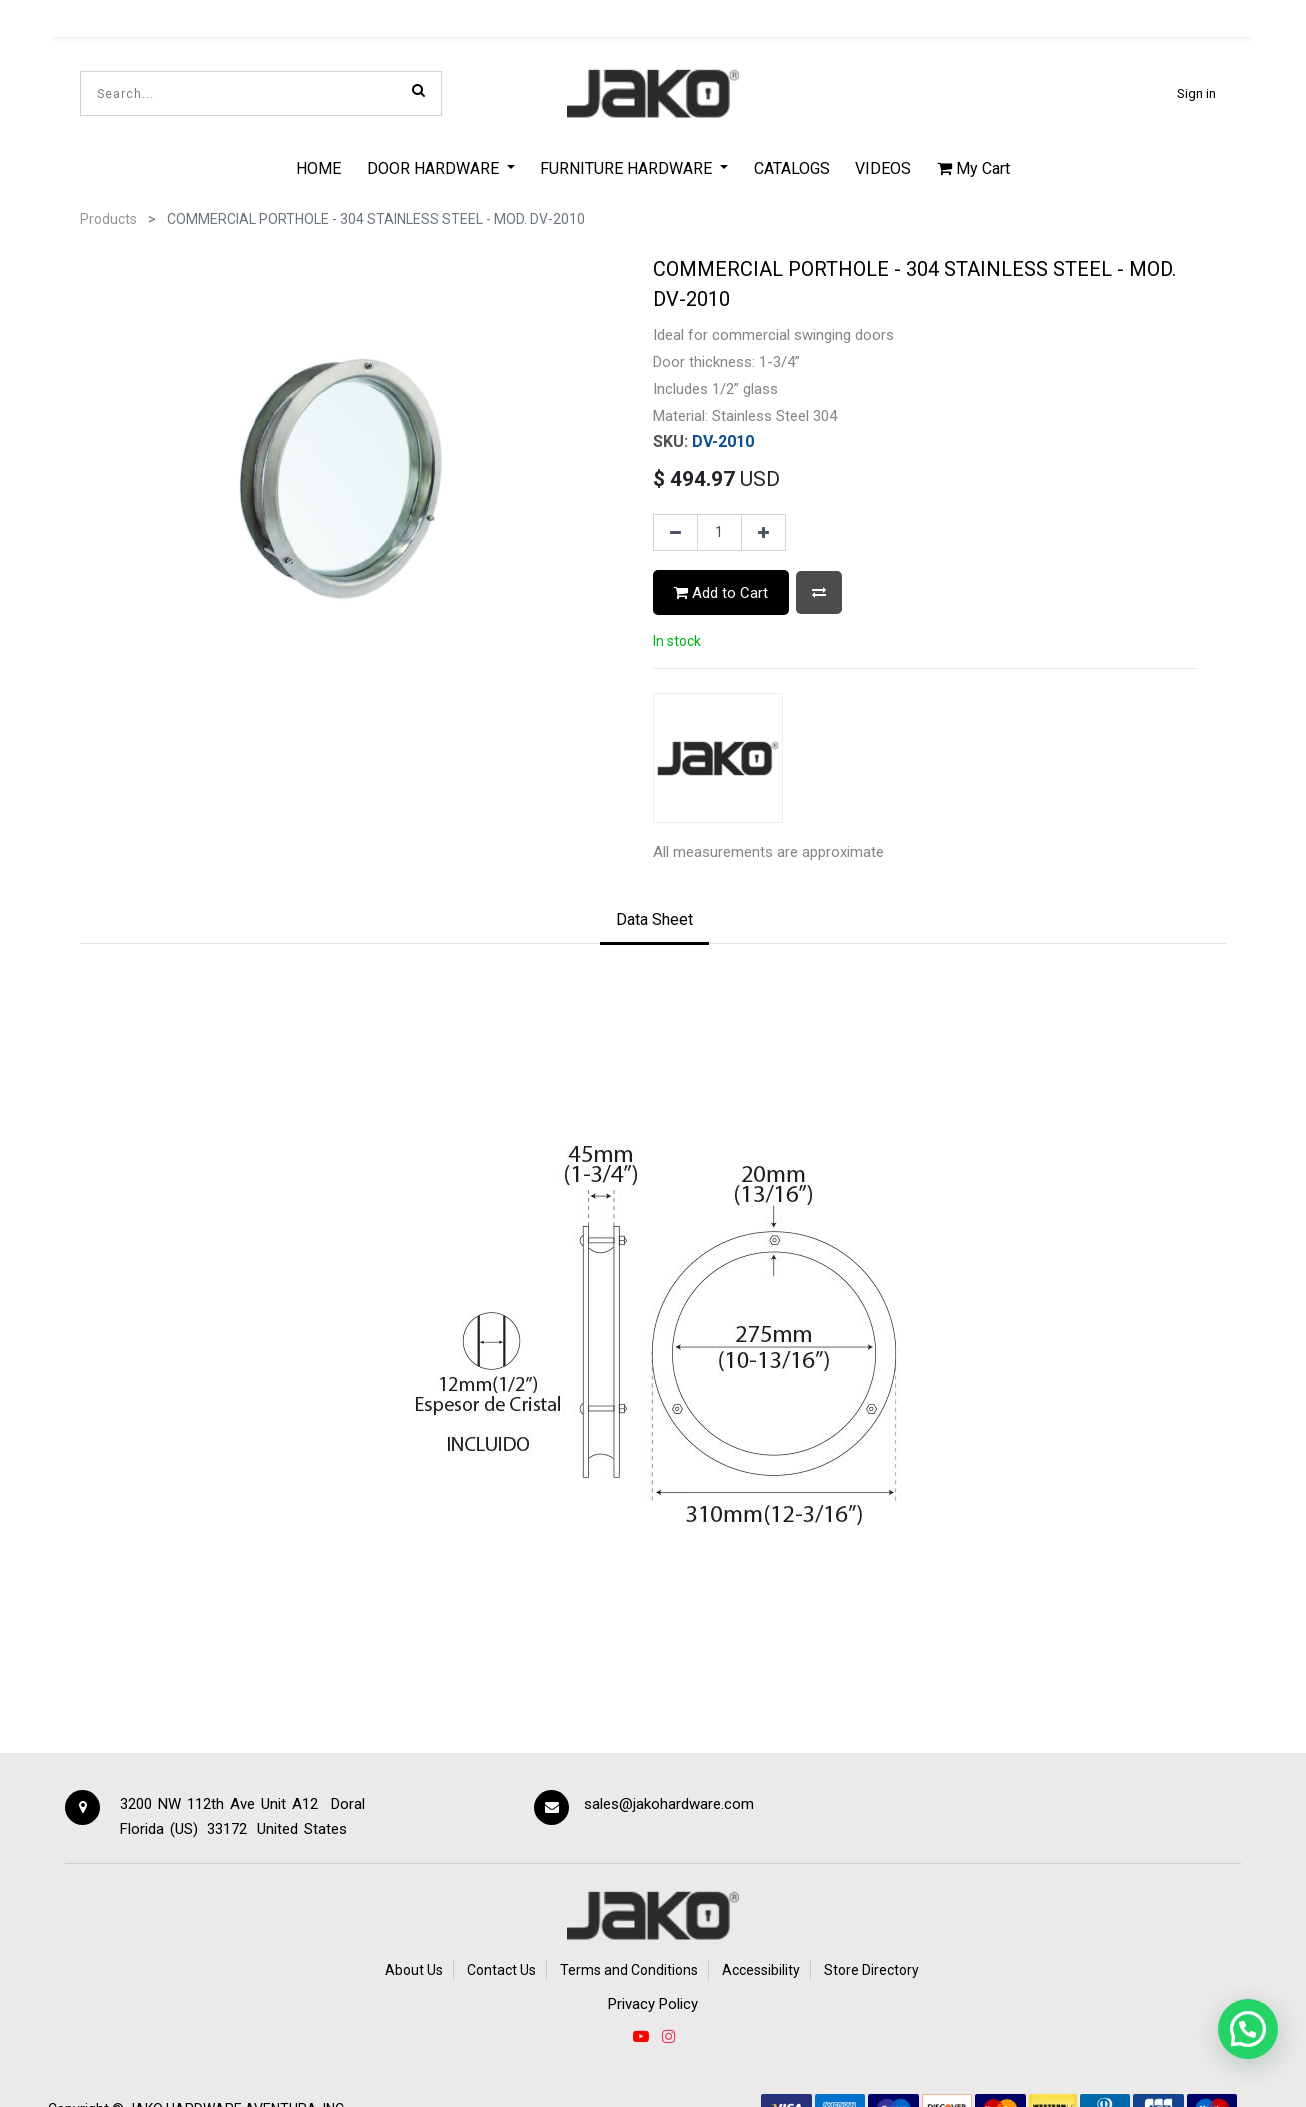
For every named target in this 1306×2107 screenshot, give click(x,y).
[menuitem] (318, 168)
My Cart (973, 168)
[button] (819, 592)
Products (108, 219)
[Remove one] (675, 533)
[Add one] (763, 533)
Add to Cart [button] (721, 593)
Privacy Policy (653, 2004)
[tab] (654, 921)
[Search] (418, 90)
